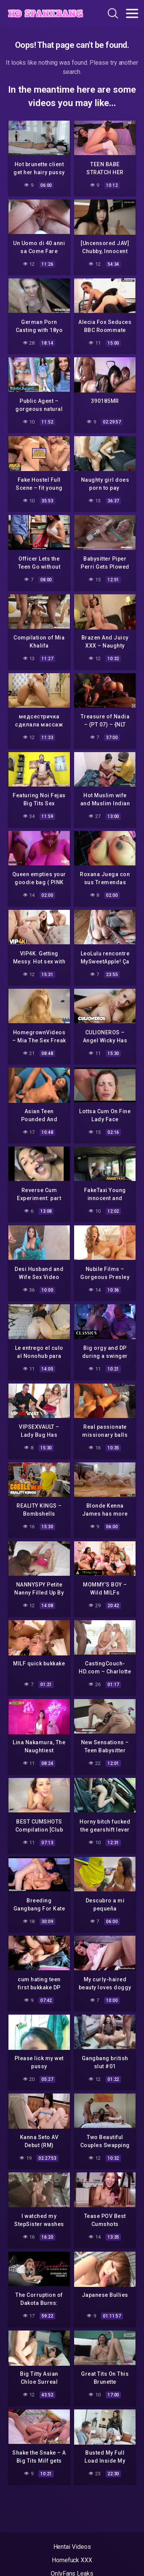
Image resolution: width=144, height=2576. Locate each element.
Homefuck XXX (72, 2560)
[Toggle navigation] (132, 13)
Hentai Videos (72, 2546)
